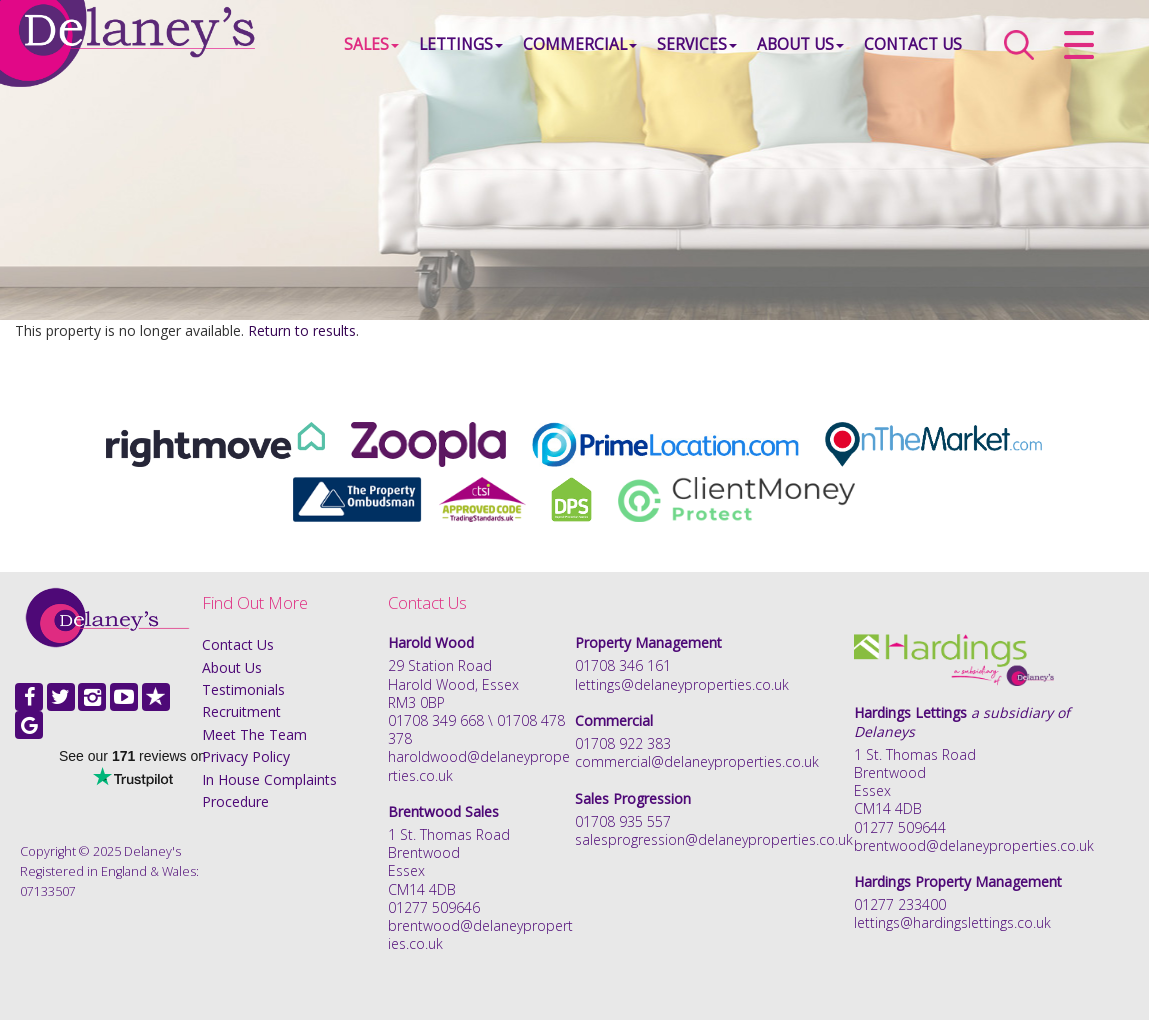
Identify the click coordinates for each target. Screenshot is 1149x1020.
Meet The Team (254, 734)
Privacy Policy (246, 756)
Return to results (302, 330)
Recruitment (241, 711)
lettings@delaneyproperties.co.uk (682, 684)
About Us (800, 44)
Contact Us (913, 44)
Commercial (580, 44)
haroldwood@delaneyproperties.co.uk (479, 765)
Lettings (461, 44)
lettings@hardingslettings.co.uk (952, 922)
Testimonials (243, 689)
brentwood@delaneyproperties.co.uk (480, 934)
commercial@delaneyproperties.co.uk (697, 761)
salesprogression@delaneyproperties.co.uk (714, 839)
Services (697, 44)
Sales (371, 44)
